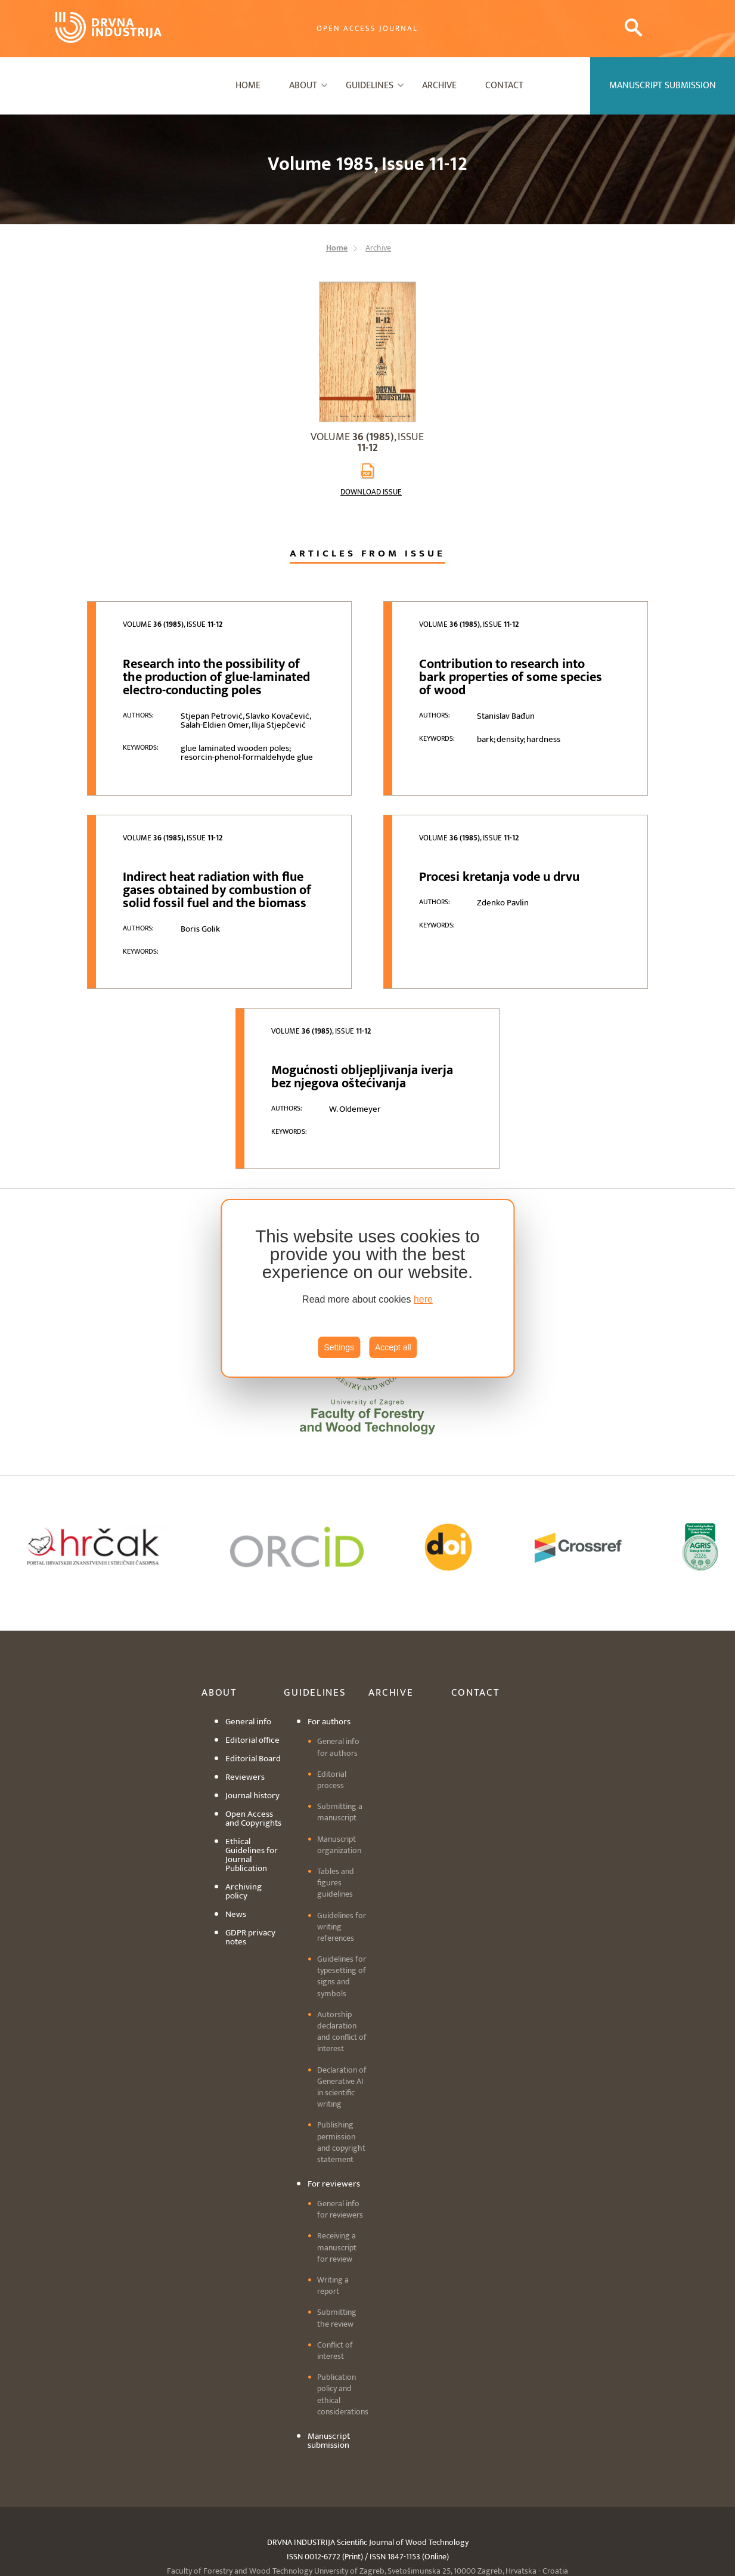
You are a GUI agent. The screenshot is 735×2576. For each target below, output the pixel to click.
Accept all (393, 1347)
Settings (339, 1347)
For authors (329, 1616)
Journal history (252, 1690)
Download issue (371, 492)
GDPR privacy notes (250, 1832)
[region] (367, 1288)
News (235, 1809)
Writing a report (333, 2180)
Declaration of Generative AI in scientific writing (342, 1981)
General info (248, 1616)
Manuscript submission (329, 2336)
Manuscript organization (339, 1739)
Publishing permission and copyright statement (341, 2037)
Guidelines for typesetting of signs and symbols (341, 1871)
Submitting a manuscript (339, 1707)
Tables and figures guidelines (335, 1777)
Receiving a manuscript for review (336, 2142)
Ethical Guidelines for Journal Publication (251, 1750)
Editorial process (331, 1674)
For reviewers (334, 2078)
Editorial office (252, 1635)
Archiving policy (243, 1786)
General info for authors (338, 1642)
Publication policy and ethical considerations (342, 2289)
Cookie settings (367, 2509)
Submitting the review (336, 2212)
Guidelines (369, 86)
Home (247, 86)
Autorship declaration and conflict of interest (342, 1927)
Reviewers (245, 1672)
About (303, 86)
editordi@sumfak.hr (457, 2494)
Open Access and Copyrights (253, 1713)
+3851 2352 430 (329, 2480)
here (423, 1299)
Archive (439, 86)
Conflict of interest (335, 2245)
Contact (504, 86)
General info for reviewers (340, 2104)
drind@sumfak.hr (414, 2480)
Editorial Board (253, 1653)
